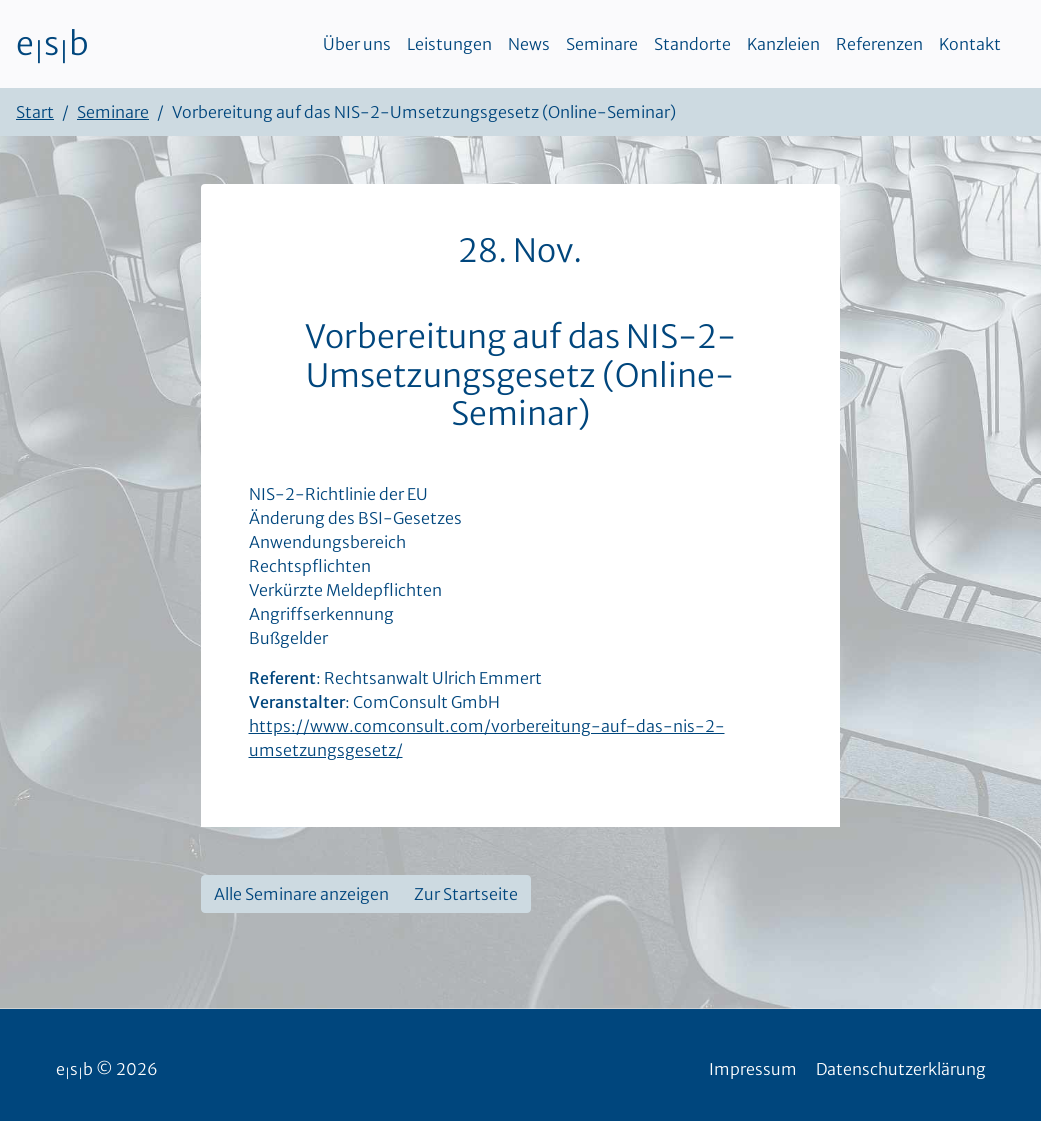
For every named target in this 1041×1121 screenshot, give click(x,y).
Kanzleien (783, 44)
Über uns (357, 44)
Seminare (602, 44)
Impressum (753, 1069)
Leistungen (449, 44)
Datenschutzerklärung (901, 1069)
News (529, 44)
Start (35, 112)
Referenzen (879, 44)
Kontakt (970, 44)
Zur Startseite (466, 894)
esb (52, 44)
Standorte (692, 44)
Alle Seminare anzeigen (301, 894)
